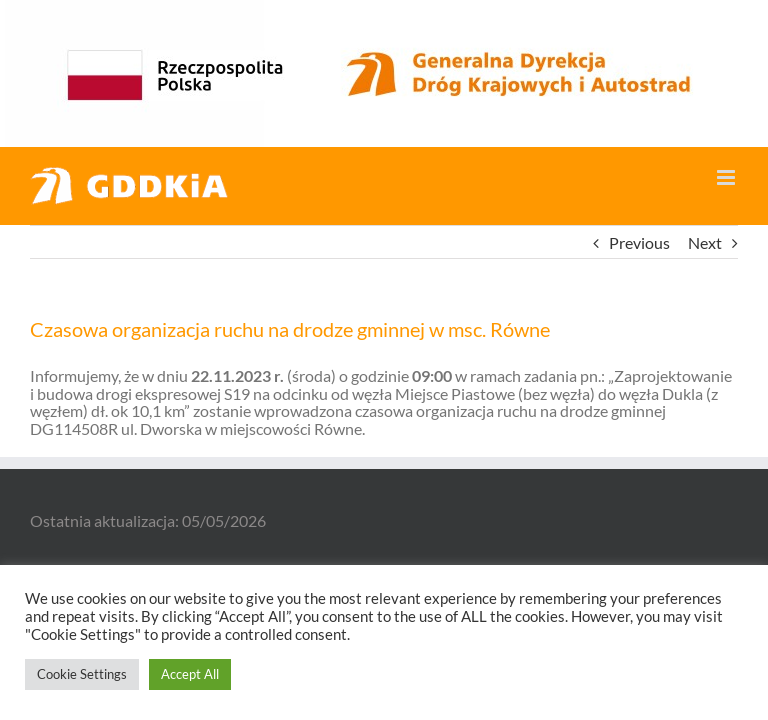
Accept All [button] (190, 674)
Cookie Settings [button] (82, 674)
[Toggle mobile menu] (727, 177)
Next (705, 242)
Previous (639, 242)
